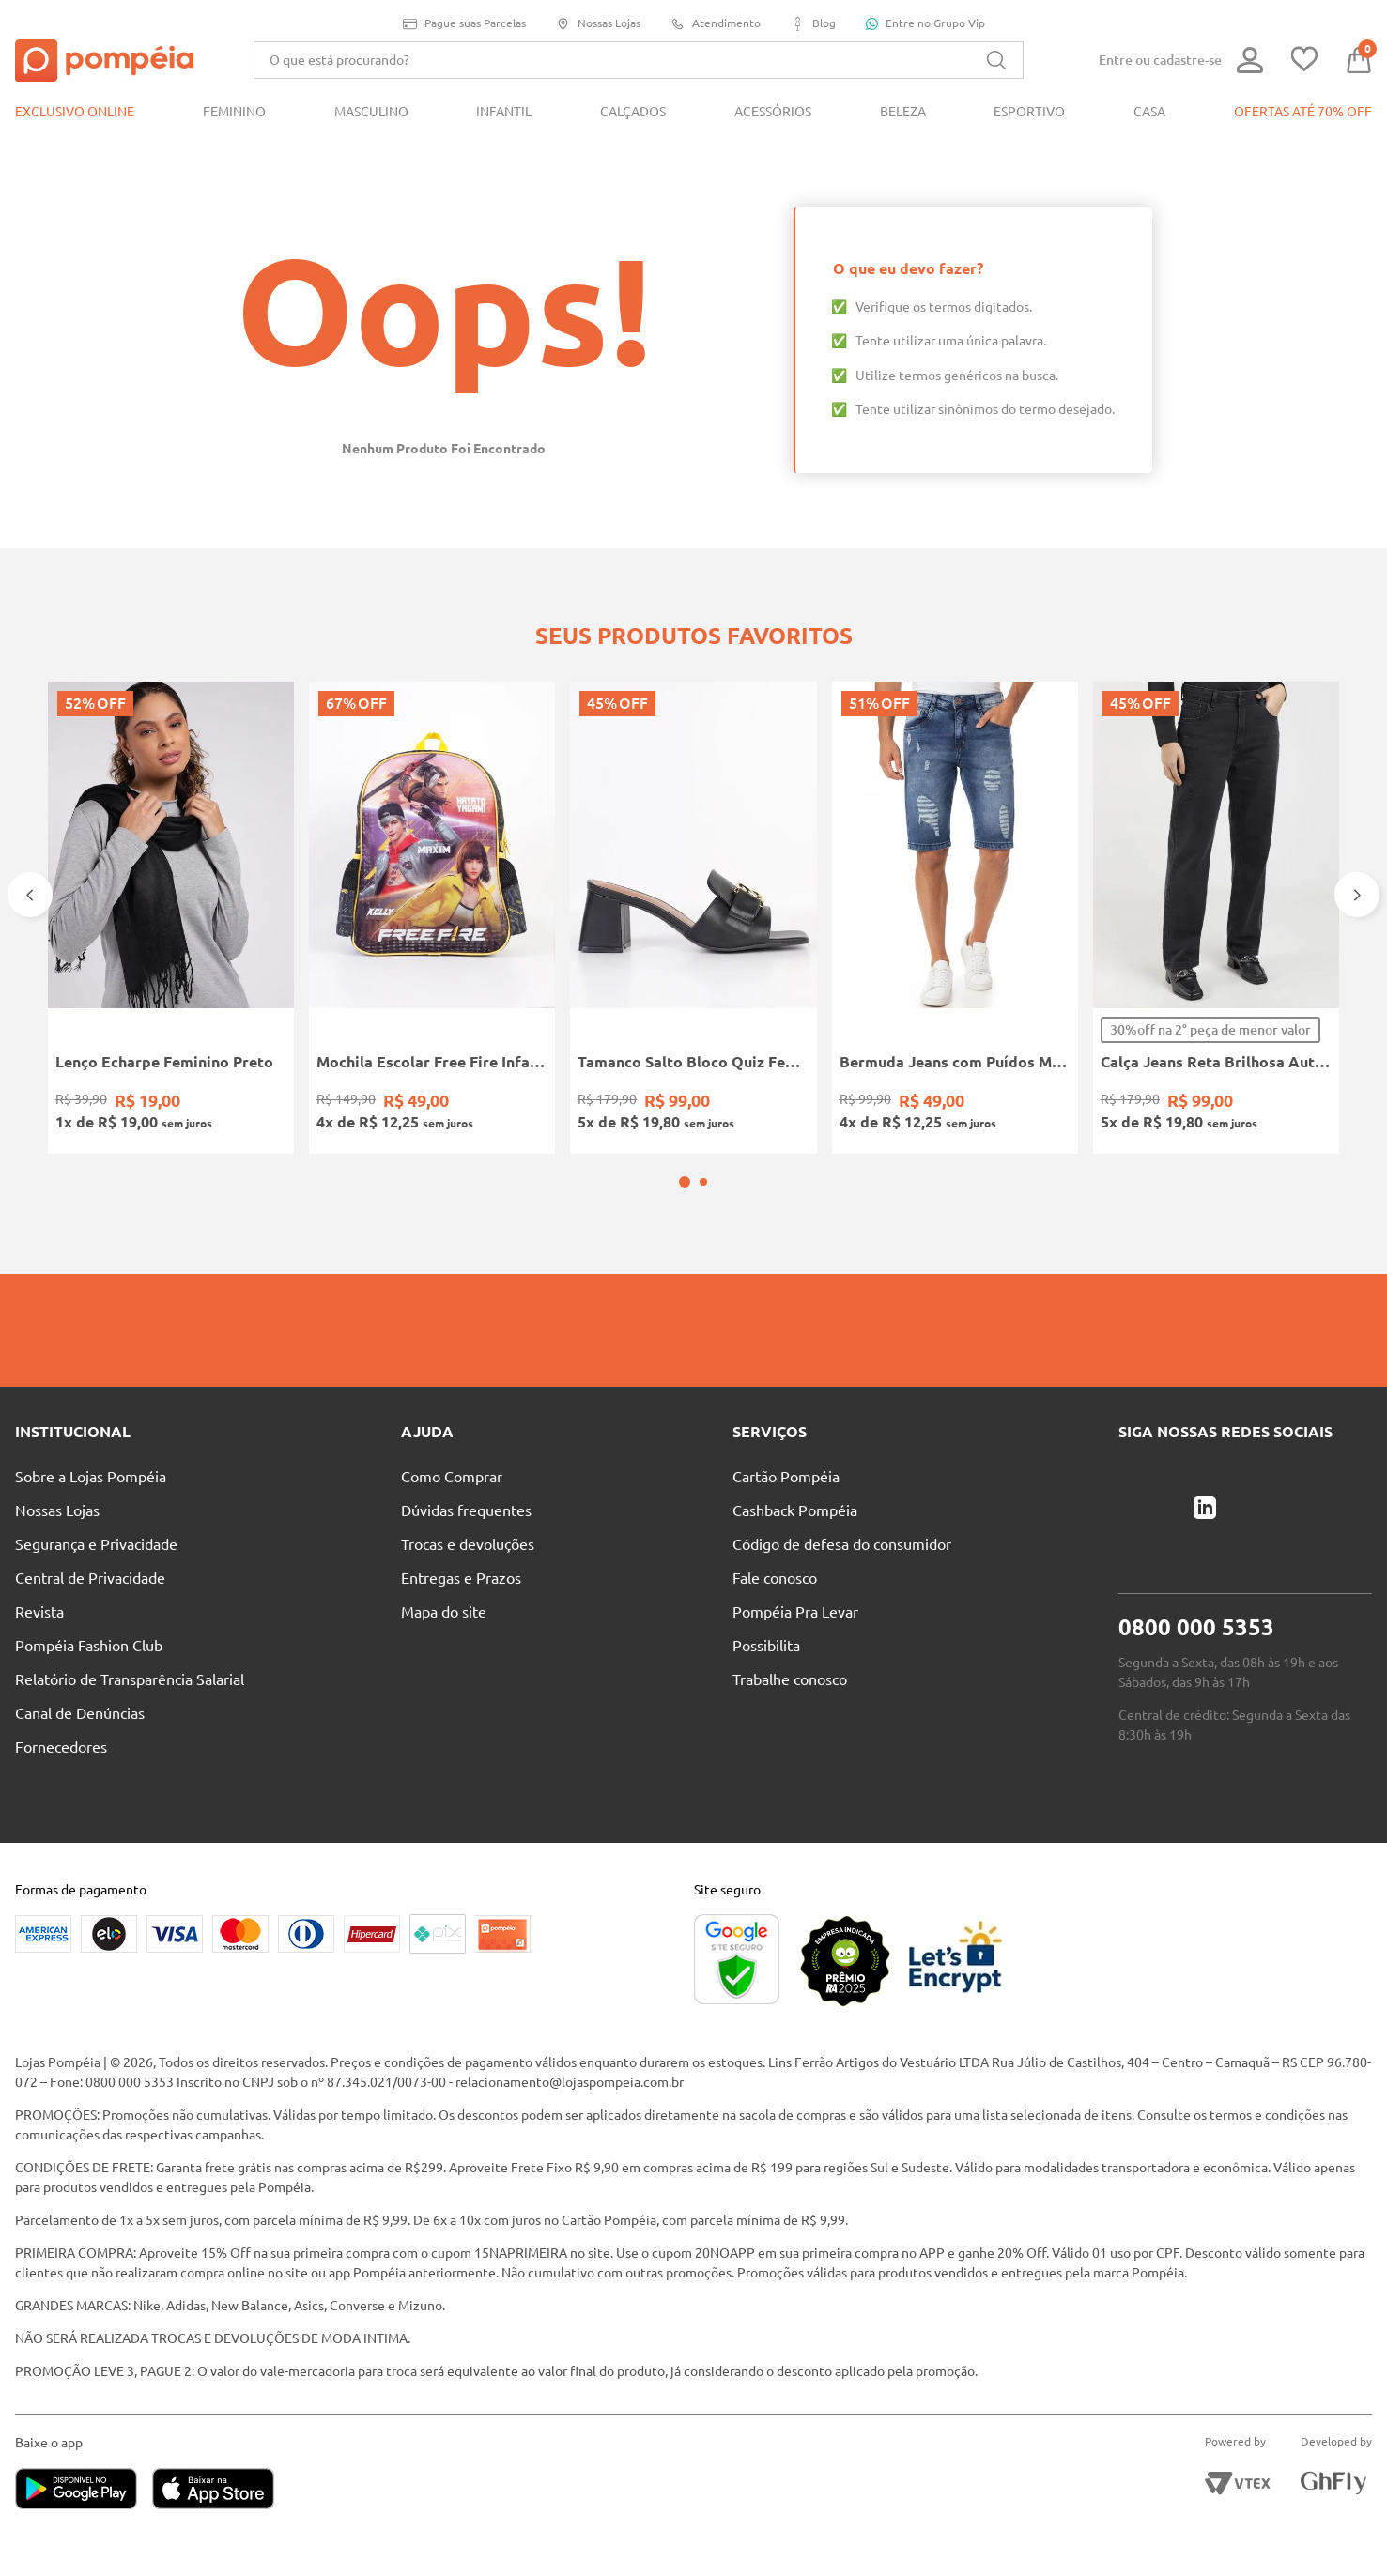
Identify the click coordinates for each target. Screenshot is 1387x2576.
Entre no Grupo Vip (925, 23)
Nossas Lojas (598, 24)
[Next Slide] (1356, 894)
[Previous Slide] (30, 894)
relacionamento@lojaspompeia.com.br (569, 2082)
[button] (684, 1182)
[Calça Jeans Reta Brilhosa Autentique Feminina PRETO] (1216, 918)
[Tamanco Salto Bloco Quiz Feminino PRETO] (693, 918)
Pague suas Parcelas (464, 24)
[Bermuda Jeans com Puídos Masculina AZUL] (955, 918)
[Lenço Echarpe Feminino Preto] (171, 918)
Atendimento (715, 24)
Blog (813, 24)
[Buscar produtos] (996, 60)
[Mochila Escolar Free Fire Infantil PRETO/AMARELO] (432, 918)
